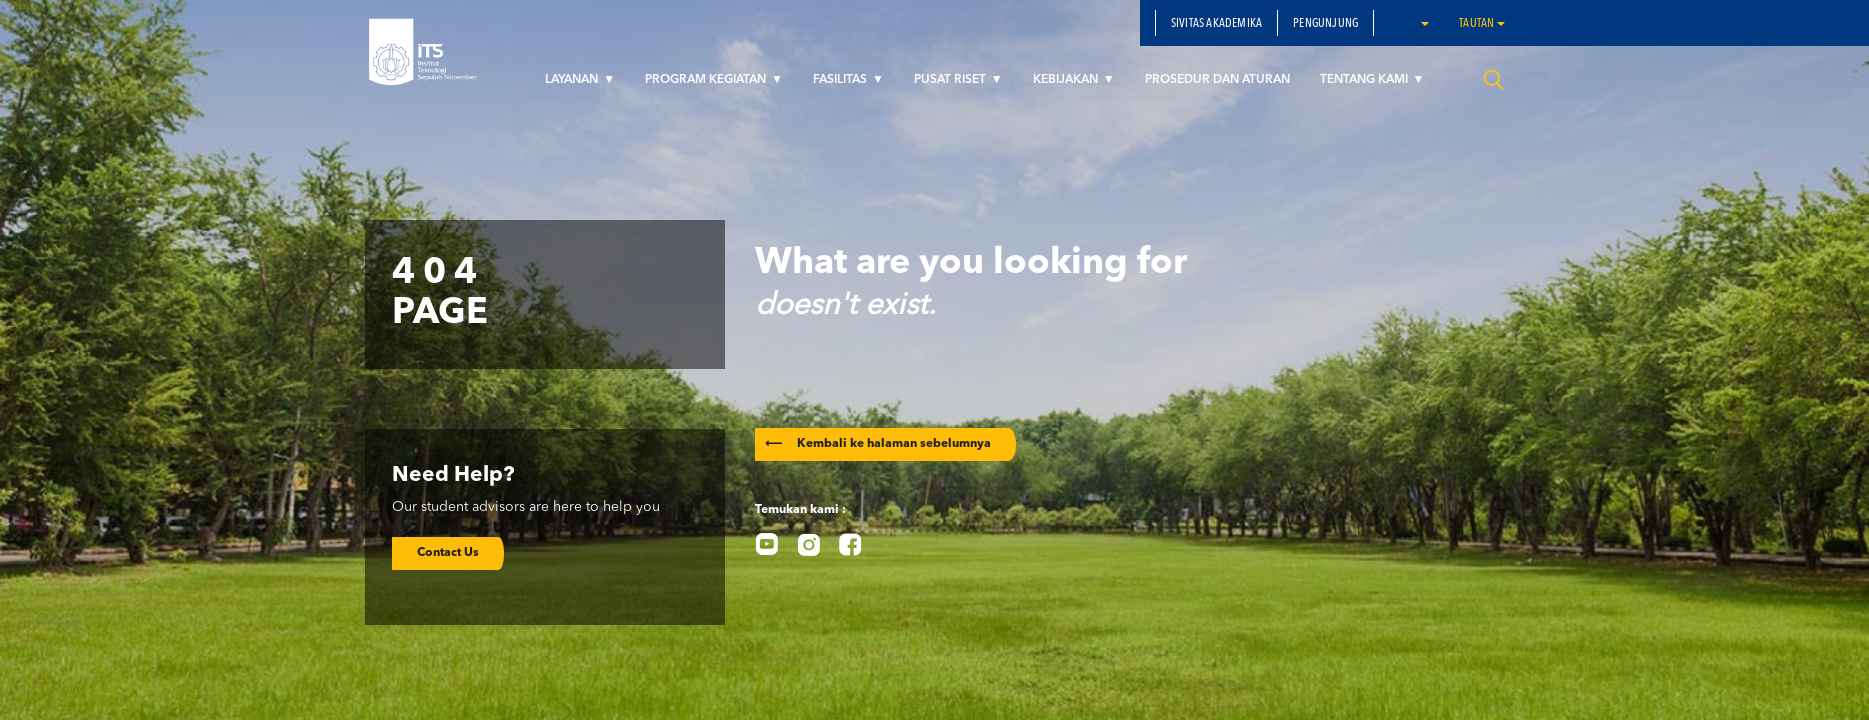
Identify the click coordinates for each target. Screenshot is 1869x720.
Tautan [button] (1481, 24)
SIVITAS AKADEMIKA (1216, 24)
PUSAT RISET (951, 80)
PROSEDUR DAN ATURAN (1217, 80)
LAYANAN (573, 80)
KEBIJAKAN (1067, 80)
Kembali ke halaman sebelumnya (878, 444)
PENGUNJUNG (1325, 24)
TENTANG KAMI (1365, 80)
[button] (1424, 23)
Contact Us (448, 553)
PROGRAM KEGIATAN (707, 80)
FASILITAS (841, 80)
